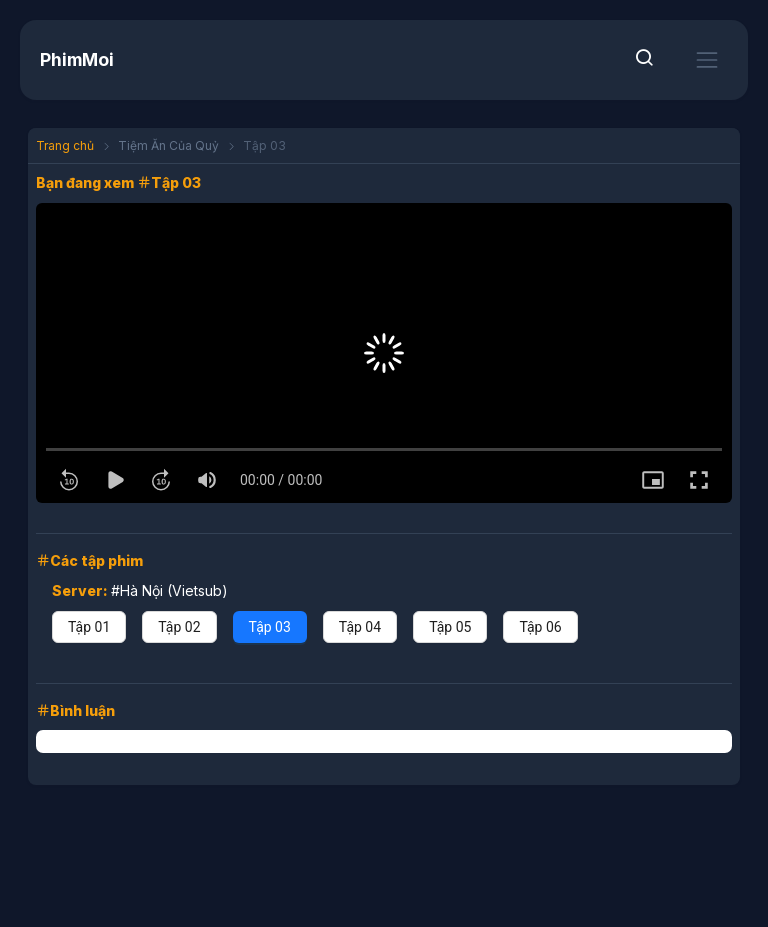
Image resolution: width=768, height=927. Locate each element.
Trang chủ (65, 145)
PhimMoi (77, 59)
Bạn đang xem (86, 182)
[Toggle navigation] (707, 60)
